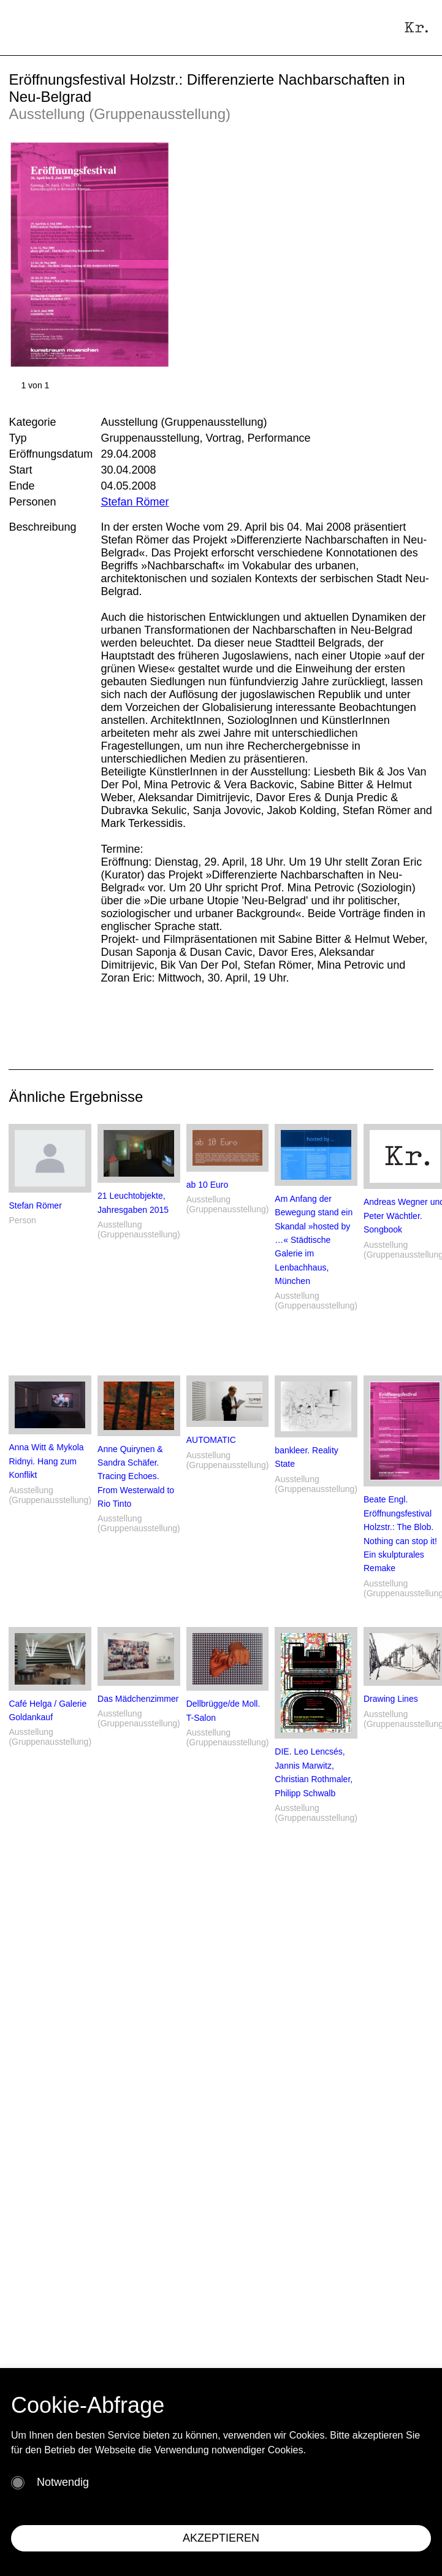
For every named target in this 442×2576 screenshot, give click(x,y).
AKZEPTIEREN (221, 2538)
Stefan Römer (135, 502)
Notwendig (63, 2482)
